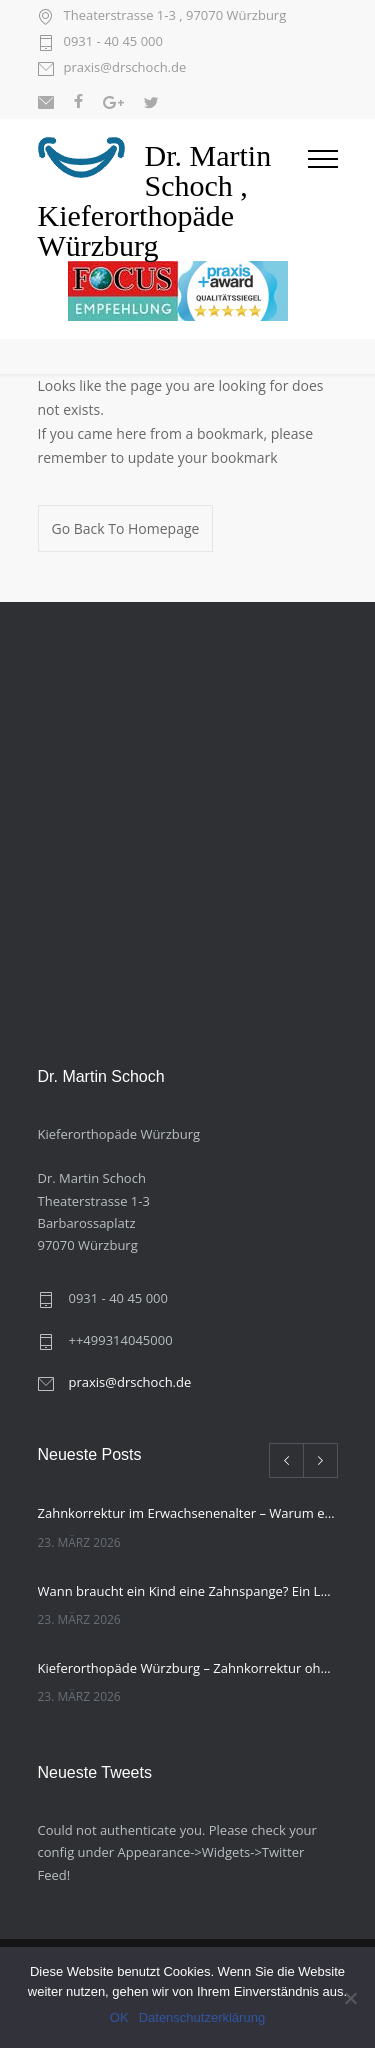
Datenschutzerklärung (202, 2017)
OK (119, 2017)
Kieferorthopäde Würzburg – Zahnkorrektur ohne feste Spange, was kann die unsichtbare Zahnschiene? (188, 1668)
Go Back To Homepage (126, 528)
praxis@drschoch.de (125, 68)
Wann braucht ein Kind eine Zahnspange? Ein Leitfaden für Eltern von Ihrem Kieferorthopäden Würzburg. (188, 1591)
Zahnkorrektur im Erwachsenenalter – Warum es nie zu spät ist (188, 1513)
